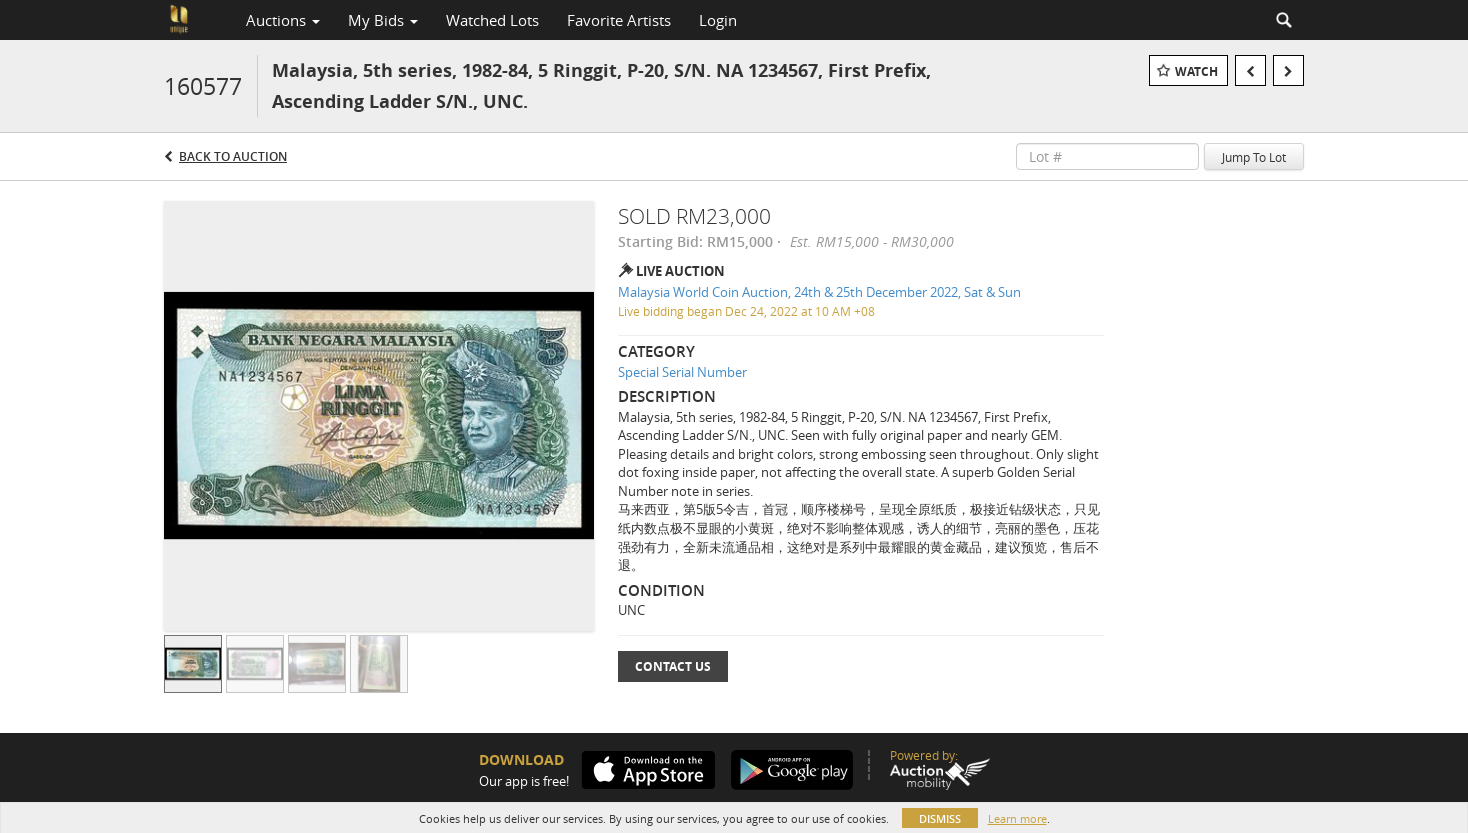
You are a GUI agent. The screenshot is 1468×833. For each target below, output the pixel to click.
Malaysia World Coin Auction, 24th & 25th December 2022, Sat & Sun (819, 292)
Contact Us (673, 666)
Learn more (1017, 818)
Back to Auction (233, 156)
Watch (1196, 71)
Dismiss (940, 818)
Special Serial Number (682, 372)
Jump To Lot (1254, 157)
